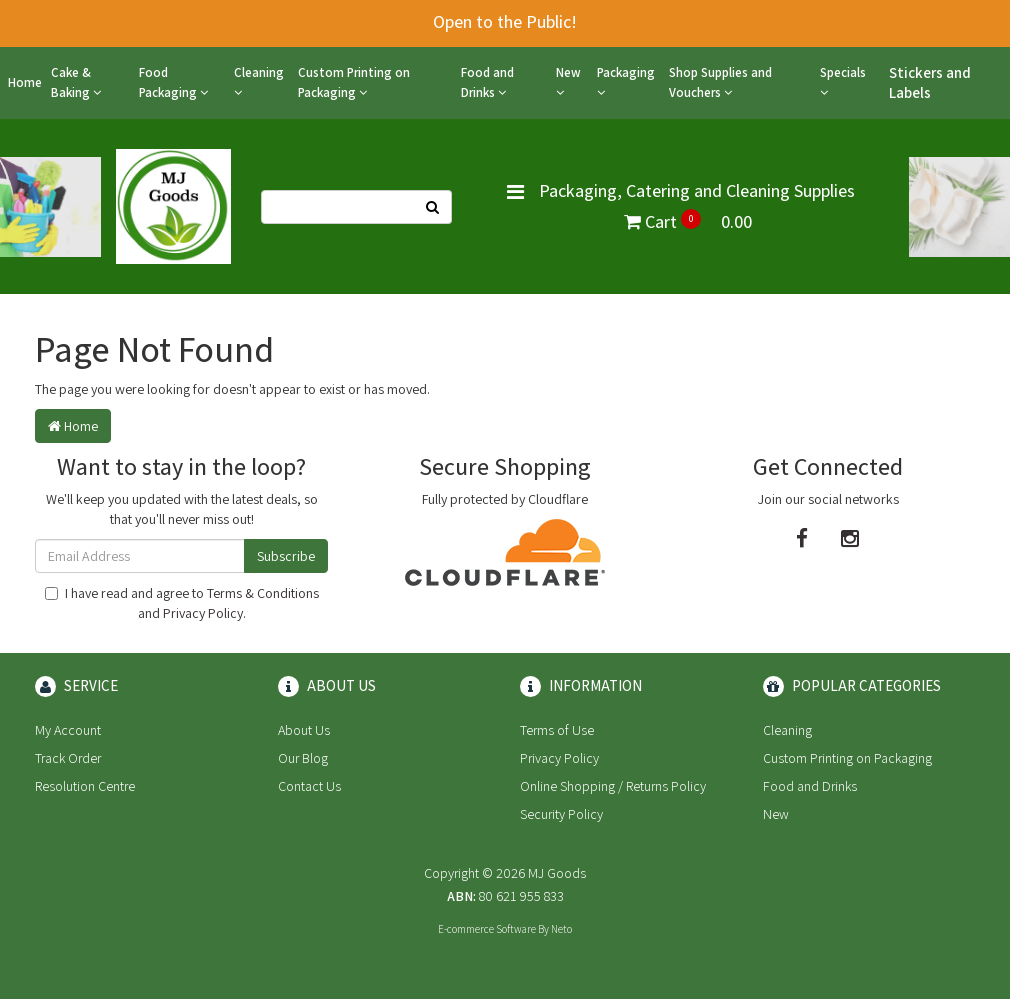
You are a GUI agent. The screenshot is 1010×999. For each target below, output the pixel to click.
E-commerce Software (487, 929)
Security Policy (561, 814)
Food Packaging (173, 82)
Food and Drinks (487, 82)
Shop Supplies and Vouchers (720, 82)
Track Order (68, 758)
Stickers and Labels (930, 82)
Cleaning (259, 81)
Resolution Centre (85, 786)
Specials (843, 81)
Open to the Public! (505, 21)
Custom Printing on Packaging (354, 82)
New (568, 81)
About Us (304, 730)
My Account (68, 730)
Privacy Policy (203, 613)
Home (25, 82)
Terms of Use (557, 730)
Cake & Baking (76, 82)
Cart (688, 221)
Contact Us (309, 786)
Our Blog (303, 758)
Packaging (626, 81)
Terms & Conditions (263, 593)
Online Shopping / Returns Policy (613, 786)
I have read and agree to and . (182, 603)
